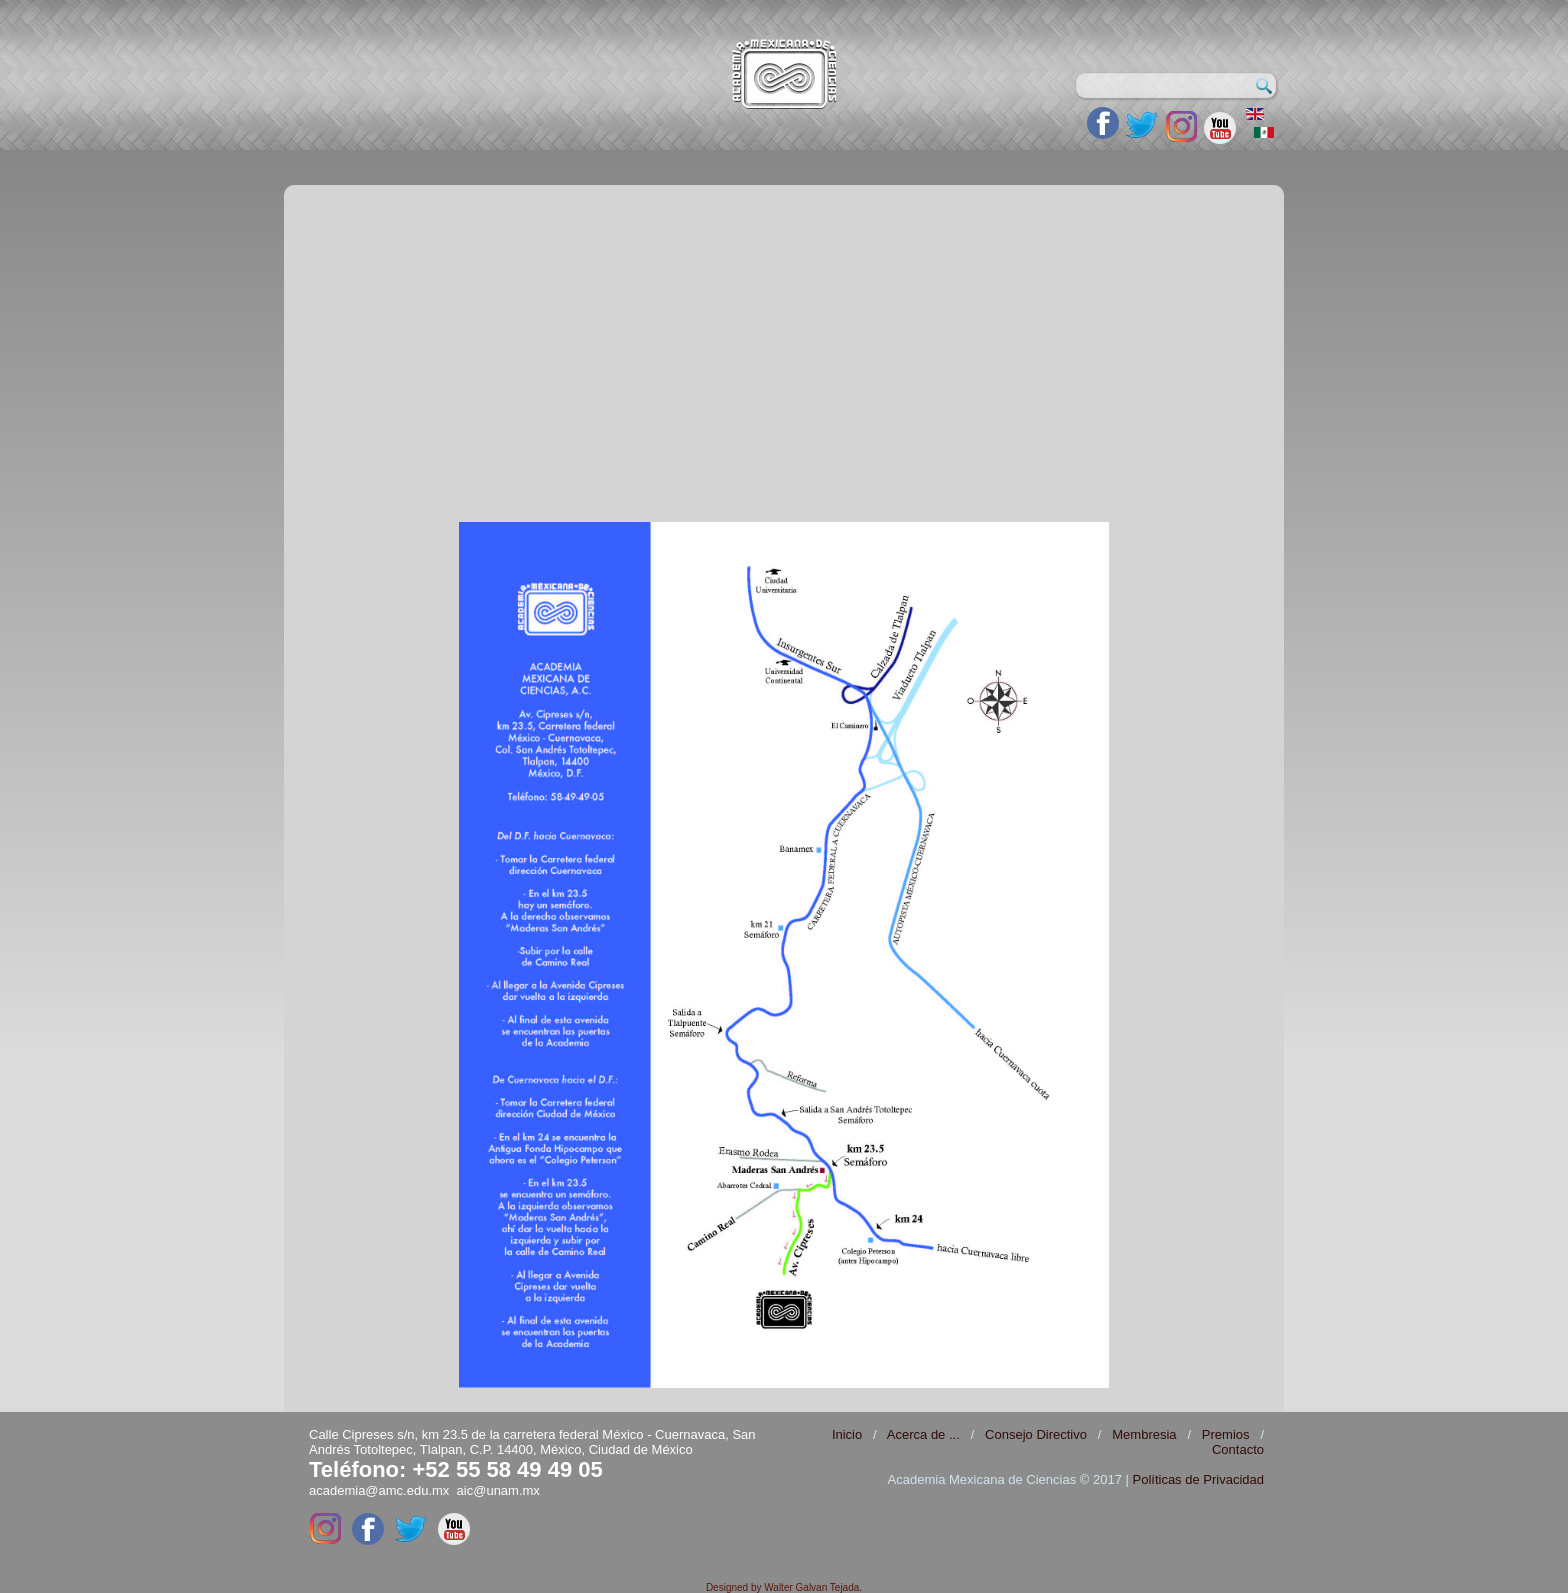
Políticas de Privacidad (1198, 1479)
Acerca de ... (923, 1434)
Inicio (847, 1434)
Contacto (1238, 1449)
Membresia (1144, 1434)
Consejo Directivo (1036, 1434)
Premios (1226, 1434)
